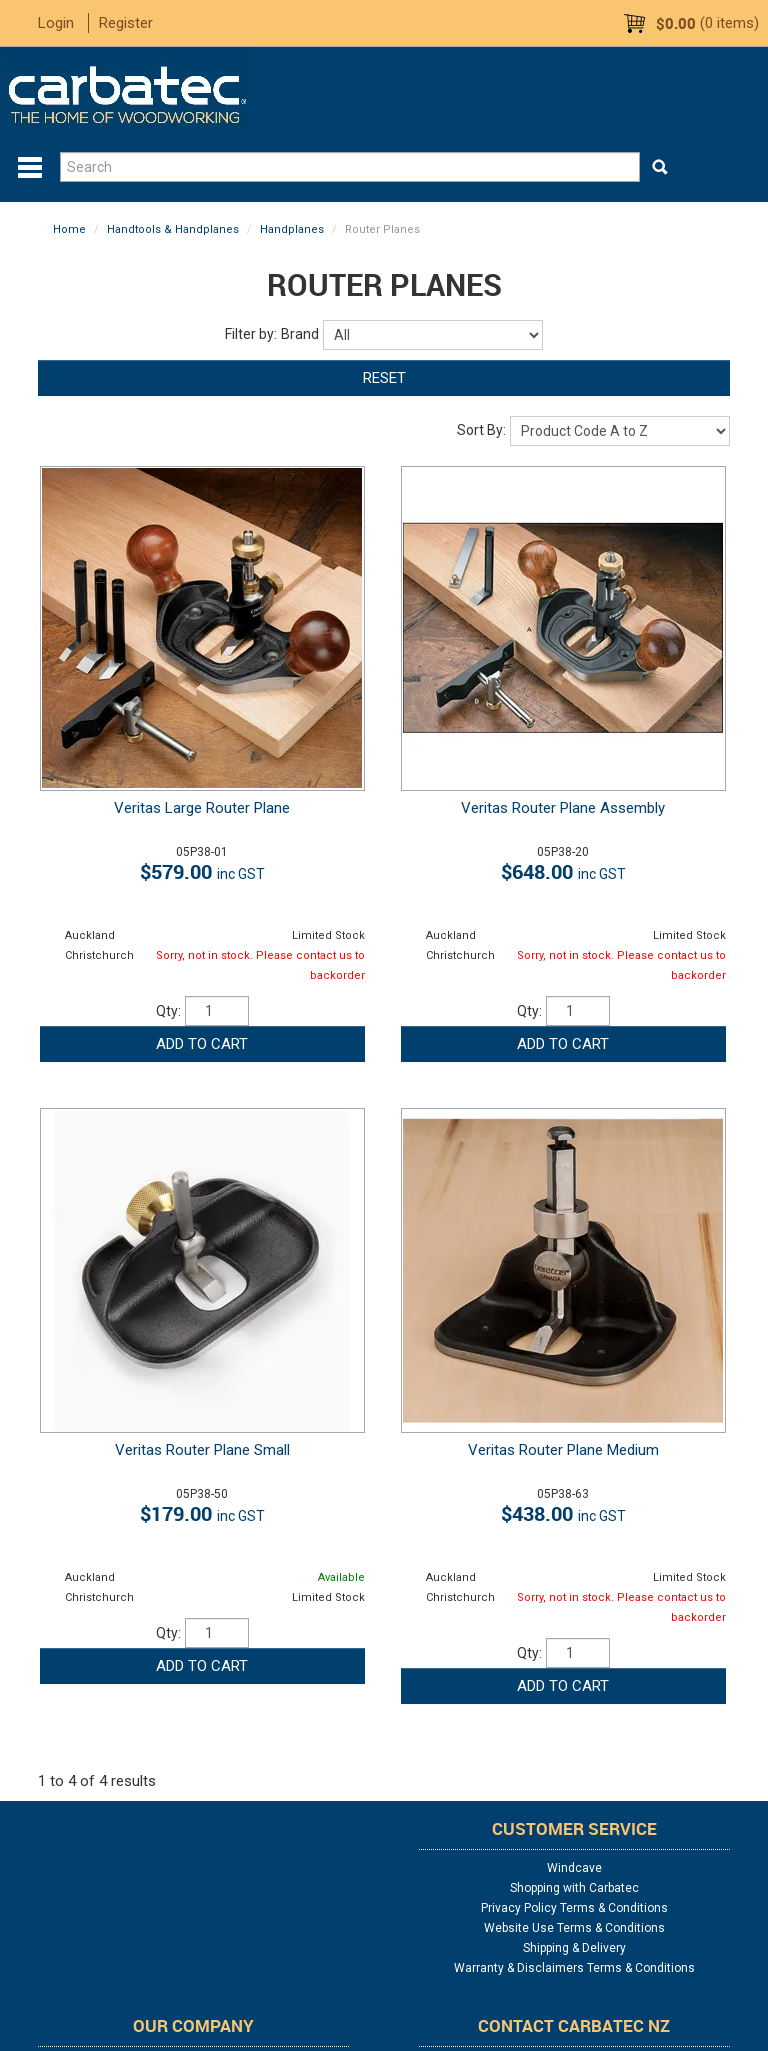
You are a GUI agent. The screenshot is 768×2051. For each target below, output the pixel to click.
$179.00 (202, 1513)
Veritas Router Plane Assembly (563, 808)
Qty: (168, 1011)
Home (69, 229)
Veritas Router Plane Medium (563, 1450)
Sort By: (481, 430)
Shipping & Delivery (574, 1948)
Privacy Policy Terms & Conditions (574, 1908)
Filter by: (251, 334)
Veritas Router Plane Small (202, 1450)
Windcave (574, 1868)
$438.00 (563, 1513)
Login (56, 23)
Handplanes (292, 229)
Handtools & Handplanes (173, 229)
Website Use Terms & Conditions (574, 1928)
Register (126, 23)
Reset (384, 378)
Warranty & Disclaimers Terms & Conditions (574, 1968)
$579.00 (202, 871)
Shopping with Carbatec (574, 1888)
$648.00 (563, 871)
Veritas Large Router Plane (202, 808)
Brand (300, 334)
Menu (30, 168)
